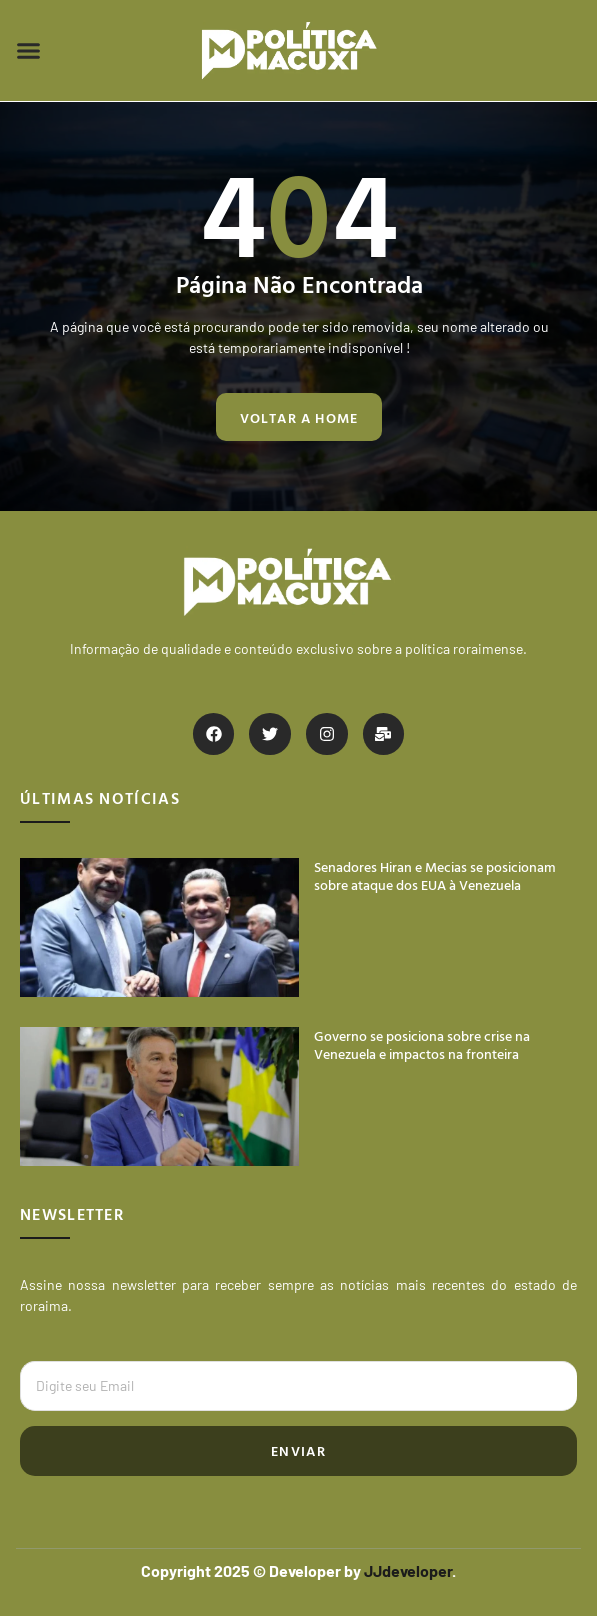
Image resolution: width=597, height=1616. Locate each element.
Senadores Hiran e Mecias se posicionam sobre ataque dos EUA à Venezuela (435, 875)
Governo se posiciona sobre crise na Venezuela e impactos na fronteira (422, 1044)
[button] (29, 51)
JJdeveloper (408, 1570)
